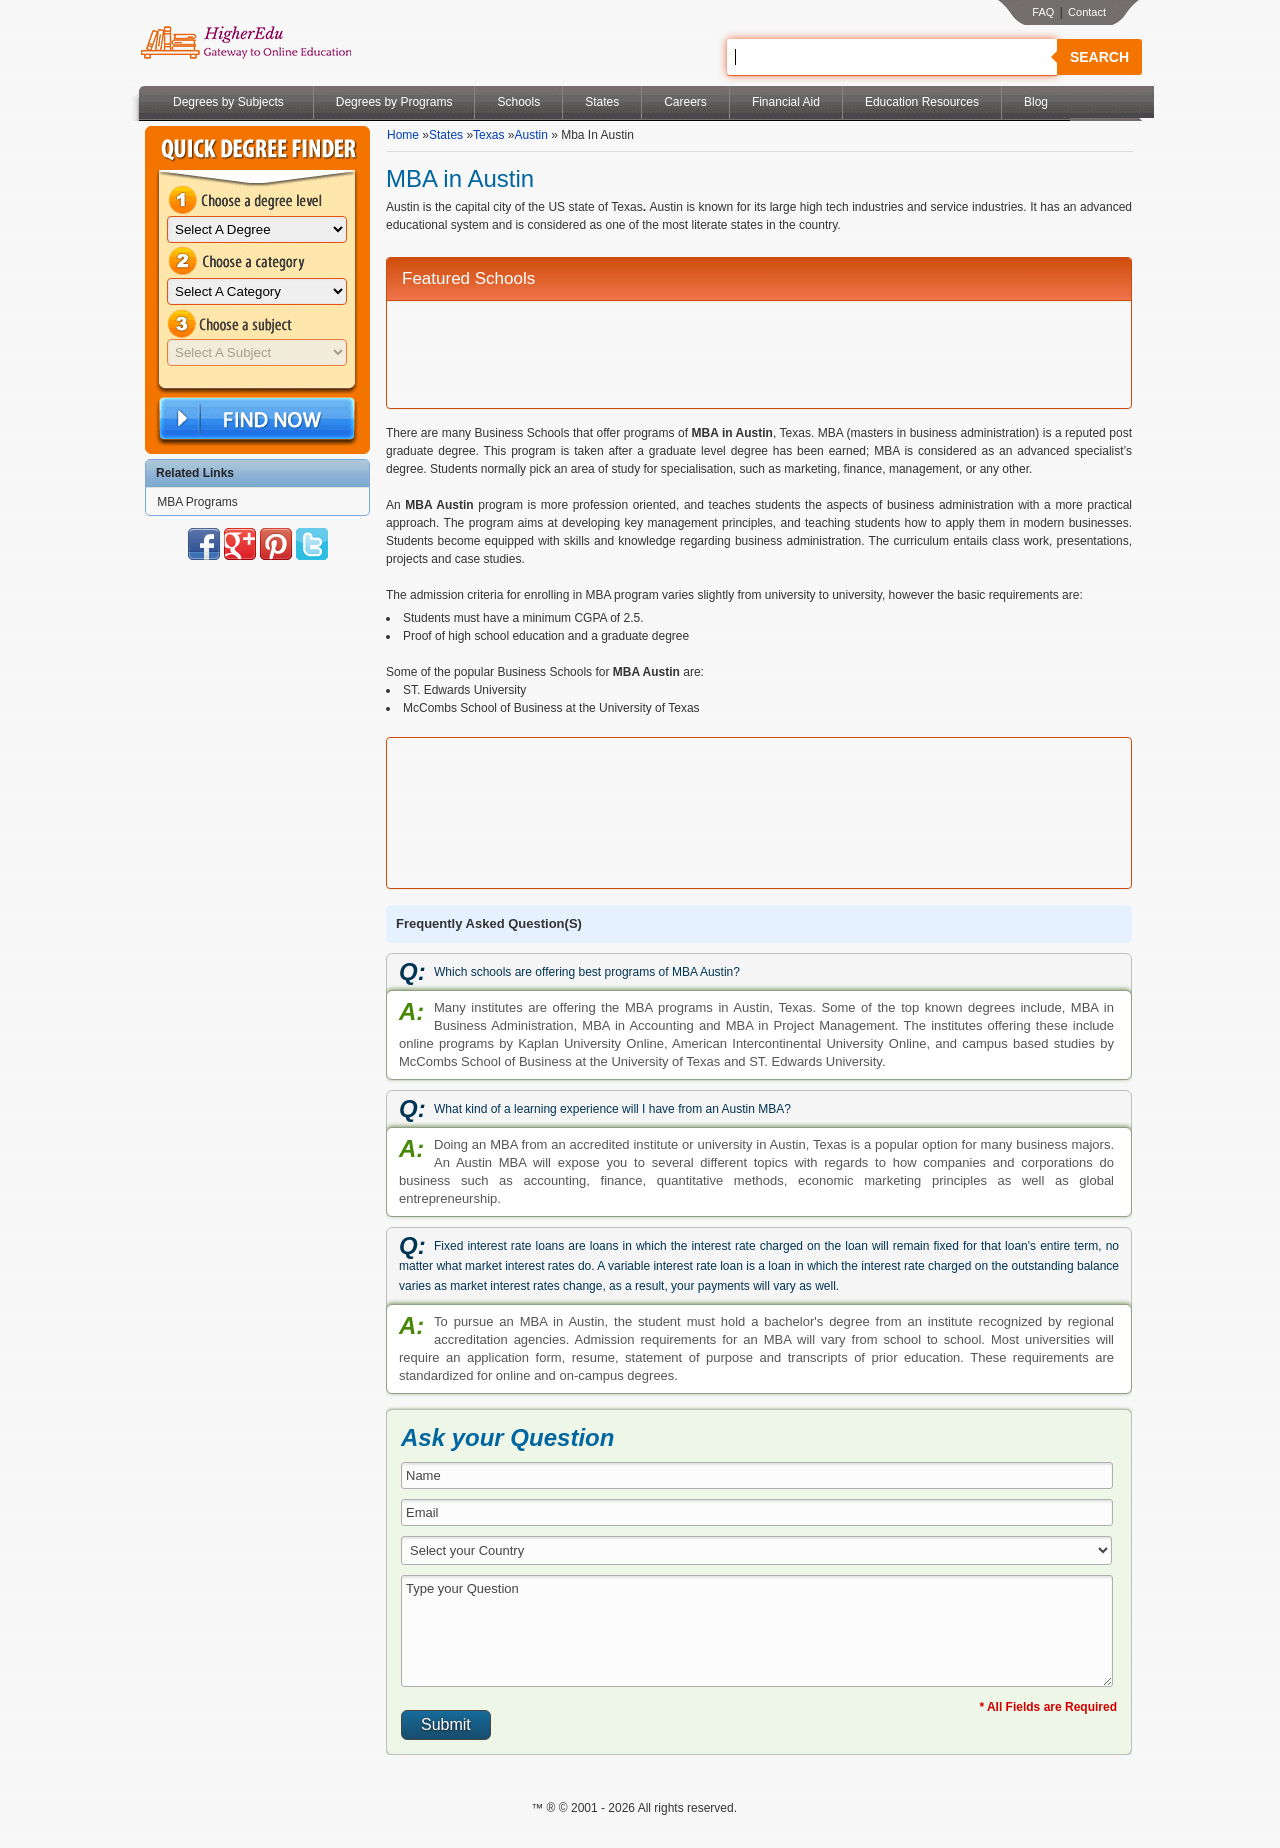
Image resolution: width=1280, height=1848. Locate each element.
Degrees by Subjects (228, 102)
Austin (530, 135)
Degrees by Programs (394, 102)
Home (403, 135)
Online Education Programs (245, 43)
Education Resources (922, 102)
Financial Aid (786, 102)
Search (1099, 57)
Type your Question (757, 1631)
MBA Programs (197, 502)
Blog (1036, 102)
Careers (685, 102)
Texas (488, 135)
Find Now (255, 419)
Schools (518, 102)
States (602, 102)
